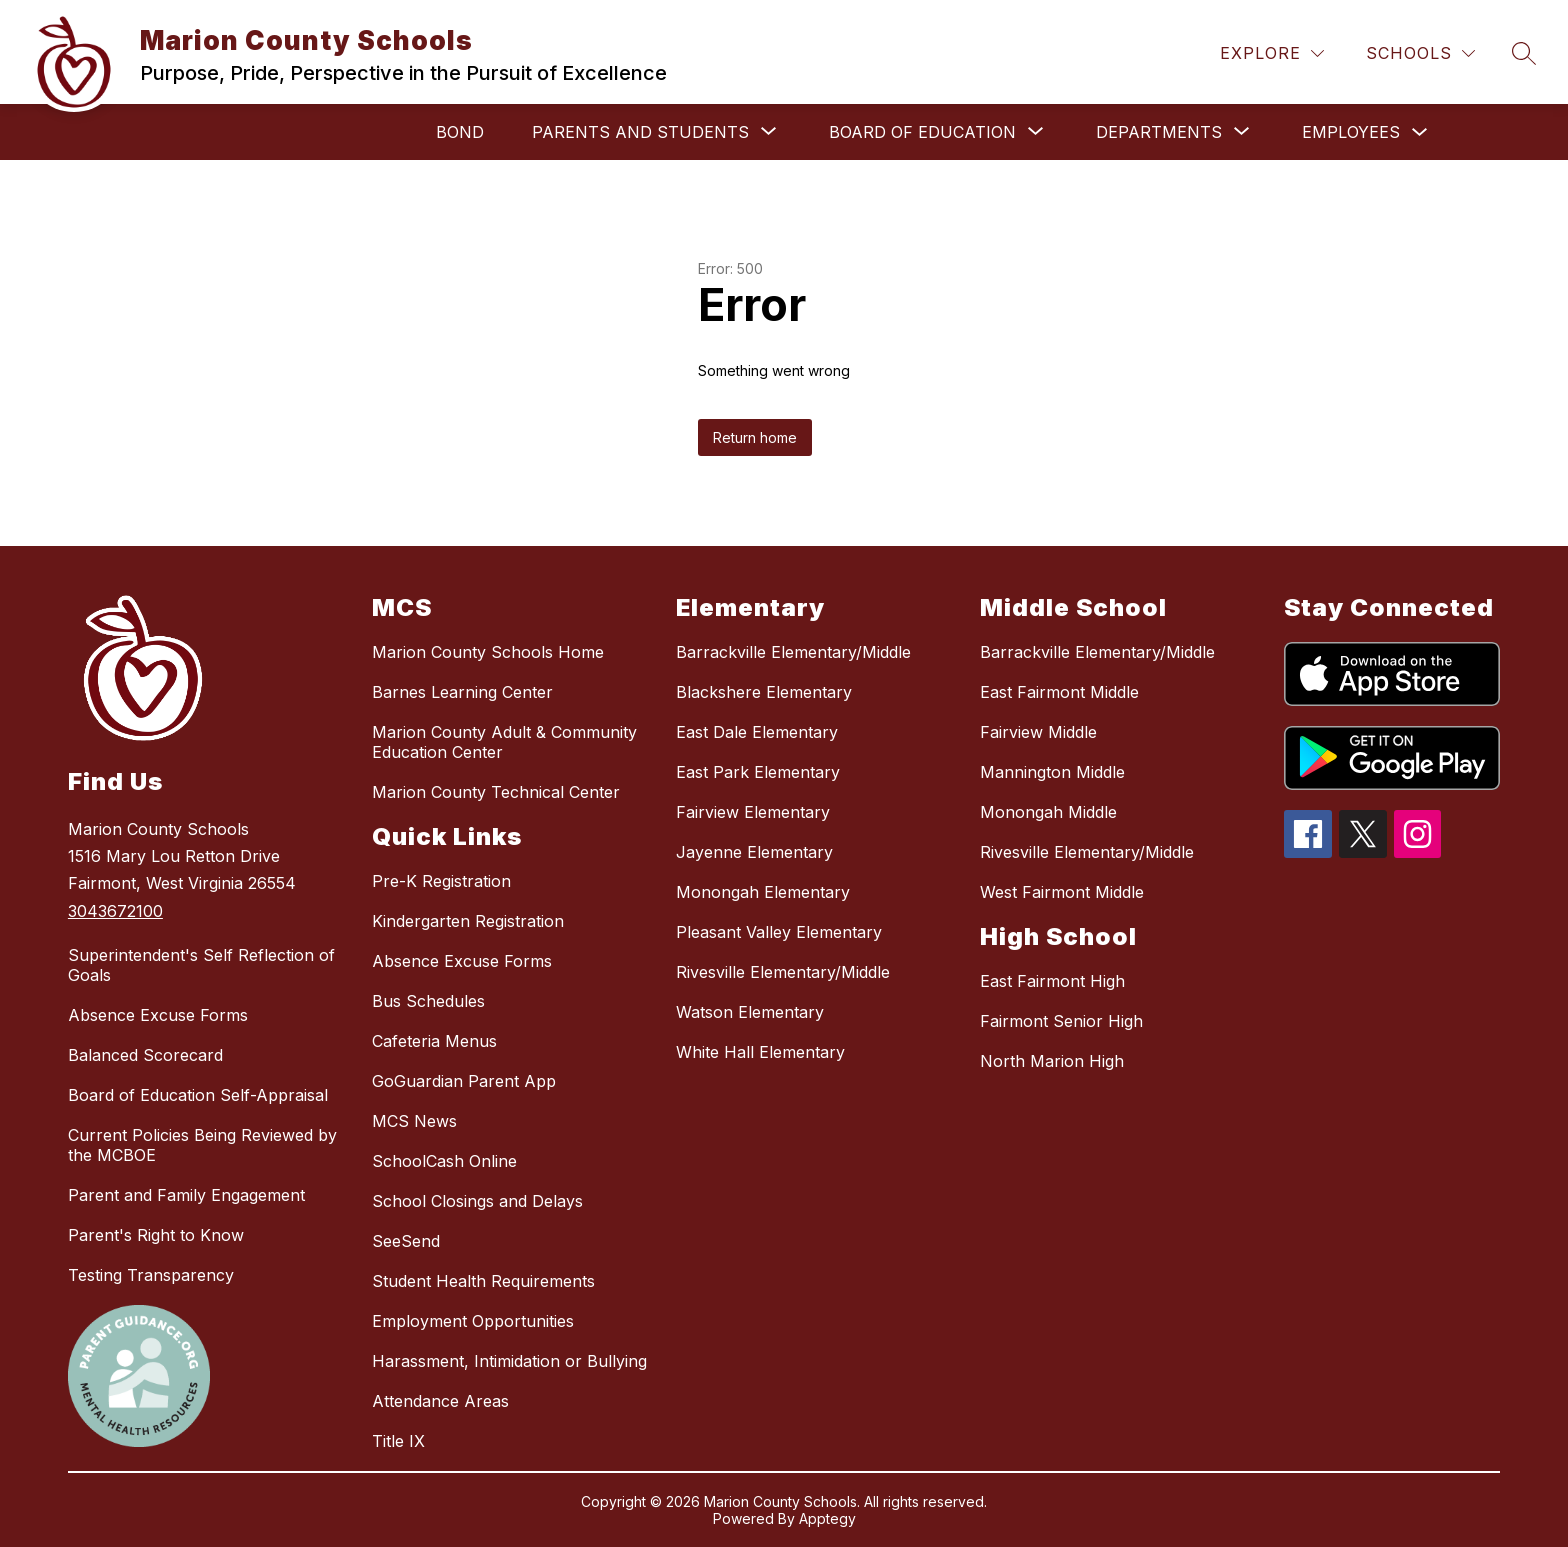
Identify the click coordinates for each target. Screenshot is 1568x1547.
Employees (1351, 132)
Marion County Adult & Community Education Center (504, 742)
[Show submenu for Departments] (1159, 132)
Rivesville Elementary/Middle (783, 972)
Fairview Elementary (753, 812)
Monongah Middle (1048, 812)
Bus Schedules (428, 1001)
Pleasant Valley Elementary (779, 932)
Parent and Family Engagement (186, 1195)
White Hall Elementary (760, 1052)
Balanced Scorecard (145, 1055)
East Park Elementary (758, 772)
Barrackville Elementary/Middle (793, 652)
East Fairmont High (1052, 981)
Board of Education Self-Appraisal (198, 1095)
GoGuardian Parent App (464, 1081)
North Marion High (1052, 1061)
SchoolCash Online (444, 1161)
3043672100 (115, 911)
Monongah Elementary (763, 892)
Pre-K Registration (441, 881)
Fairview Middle (1038, 732)
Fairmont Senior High (1061, 1021)
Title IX (398, 1441)
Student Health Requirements (483, 1281)
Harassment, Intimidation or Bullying (509, 1361)
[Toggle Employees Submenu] (1420, 132)
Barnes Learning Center (462, 692)
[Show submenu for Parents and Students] (640, 132)
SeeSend (406, 1241)
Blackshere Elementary (764, 692)
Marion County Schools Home (488, 652)
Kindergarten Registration (468, 921)
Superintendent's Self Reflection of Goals (201, 965)
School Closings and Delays (477, 1201)
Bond (460, 132)
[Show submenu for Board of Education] (922, 132)
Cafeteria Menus (434, 1041)
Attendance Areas (440, 1401)
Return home (755, 437)
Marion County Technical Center (496, 792)
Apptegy (827, 1518)
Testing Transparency (151, 1275)
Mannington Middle (1052, 772)
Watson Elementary (750, 1012)
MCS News (414, 1121)
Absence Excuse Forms (158, 1015)
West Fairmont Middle (1062, 892)
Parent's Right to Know (156, 1235)
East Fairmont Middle (1059, 692)
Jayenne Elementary (754, 852)
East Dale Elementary (757, 732)
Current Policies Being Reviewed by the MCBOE (202, 1145)
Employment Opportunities (473, 1321)
